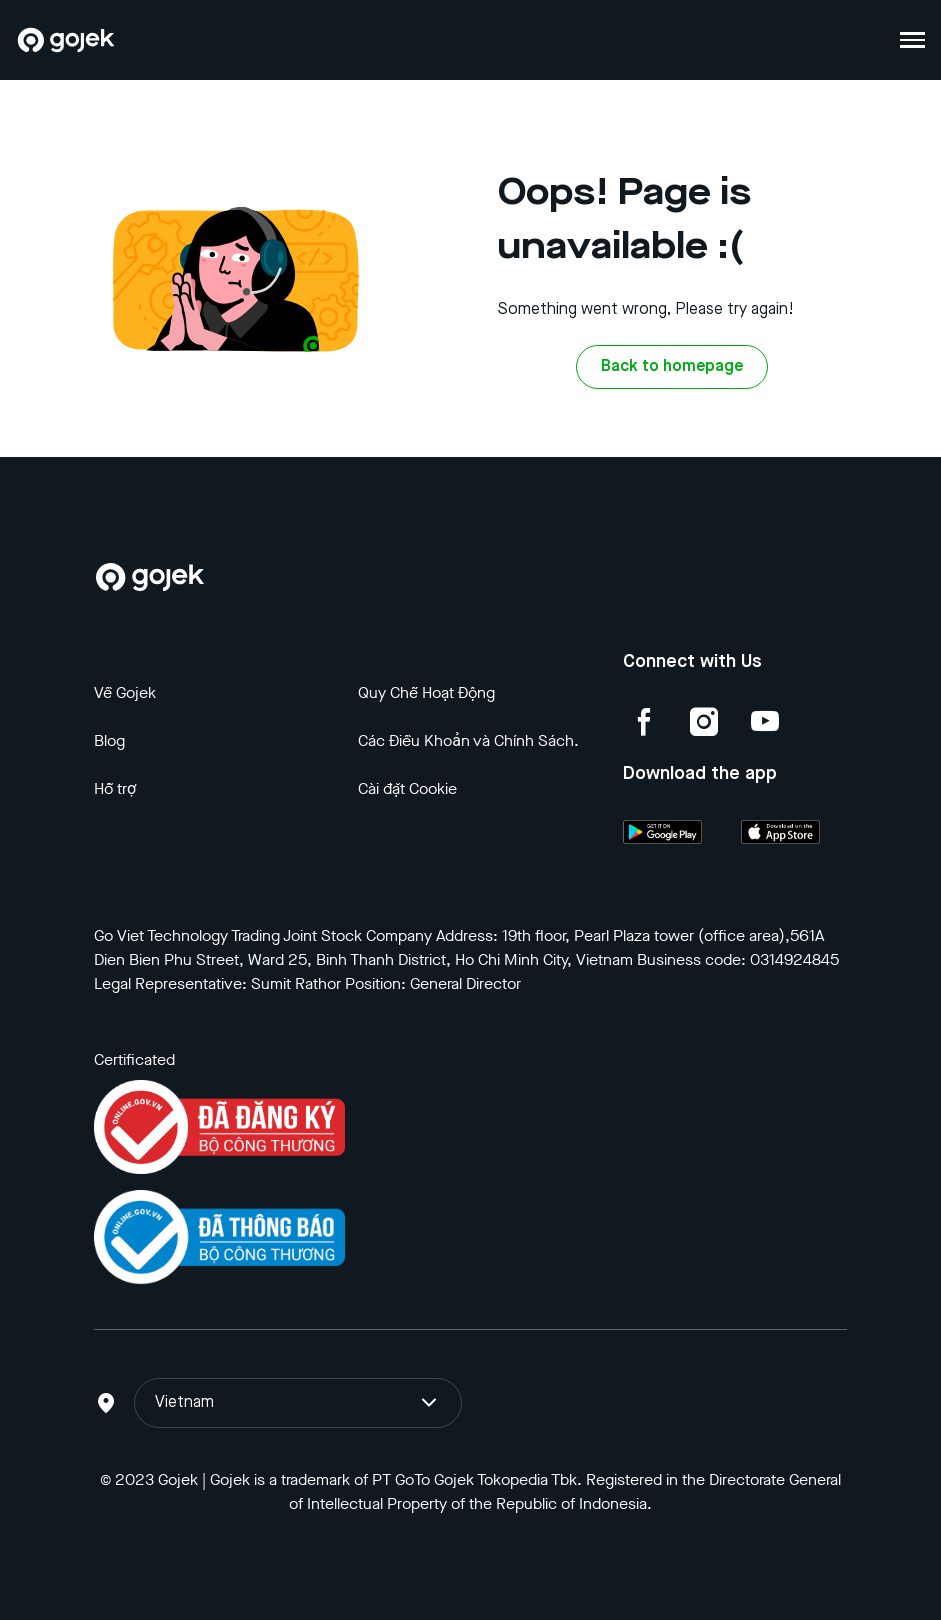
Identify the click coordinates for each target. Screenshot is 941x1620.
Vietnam (298, 1403)
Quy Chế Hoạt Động (426, 692)
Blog (109, 740)
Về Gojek (125, 692)
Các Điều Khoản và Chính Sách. (468, 740)
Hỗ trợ (115, 788)
